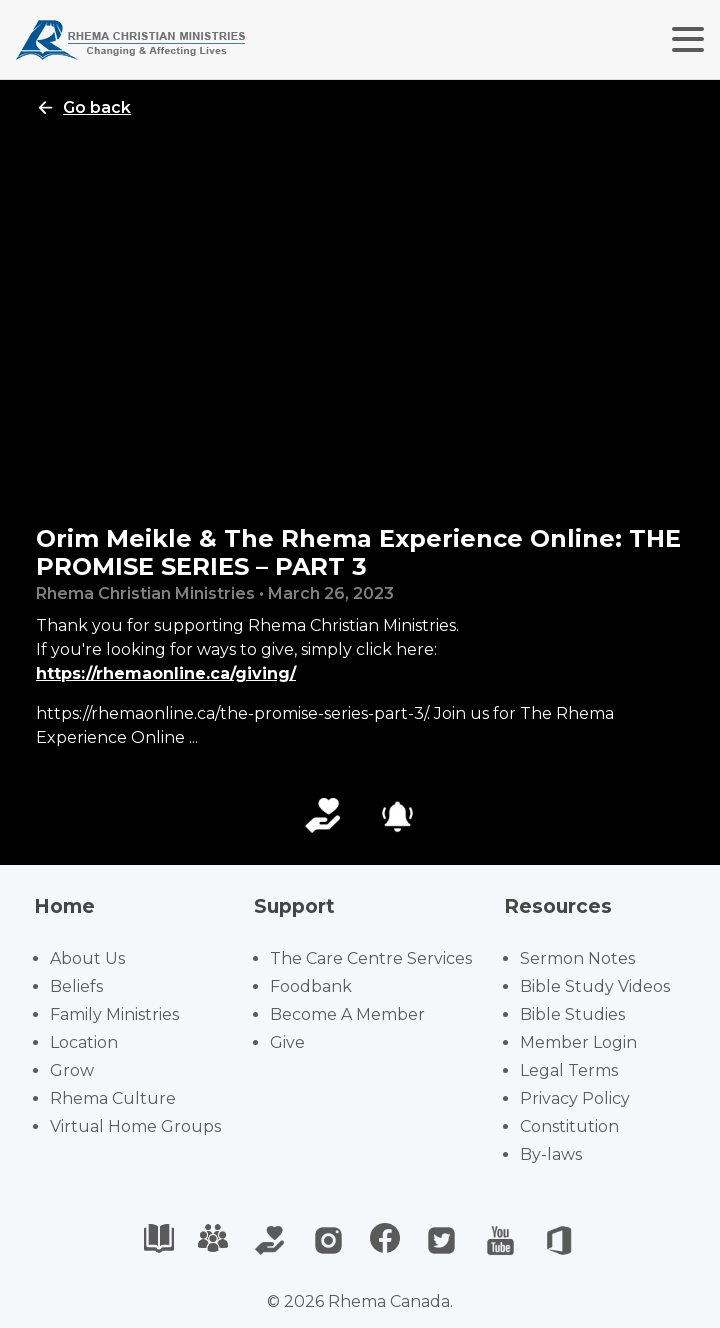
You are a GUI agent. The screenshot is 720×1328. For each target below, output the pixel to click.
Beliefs (76, 986)
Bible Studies (572, 1014)
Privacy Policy (575, 1098)
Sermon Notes (577, 958)
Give (287, 1042)
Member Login (578, 1042)
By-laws (551, 1154)
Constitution (569, 1126)
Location (84, 1042)
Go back (83, 108)
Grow (72, 1070)
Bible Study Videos (595, 986)
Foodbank (311, 986)
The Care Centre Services (371, 958)
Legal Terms (569, 1070)
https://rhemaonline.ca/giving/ (166, 673)
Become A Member (347, 1014)
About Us (87, 958)
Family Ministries (114, 1014)
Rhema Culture (113, 1098)
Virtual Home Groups (135, 1126)
